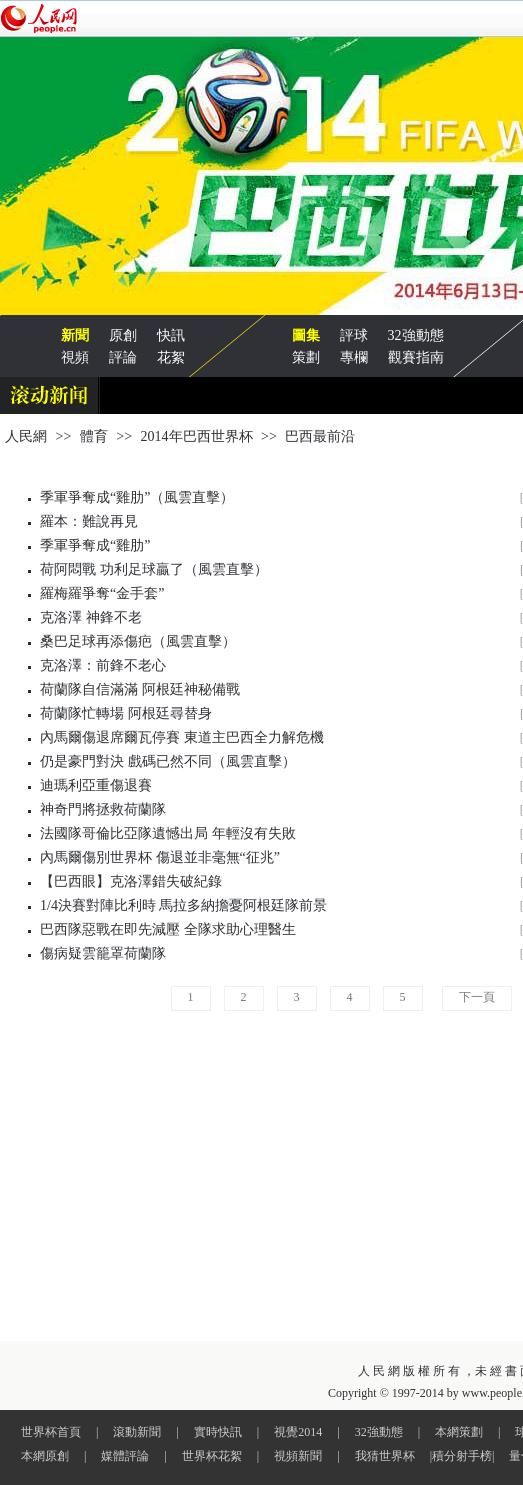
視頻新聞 (298, 1456)
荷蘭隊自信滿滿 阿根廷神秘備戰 (140, 689)
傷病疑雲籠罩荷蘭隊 (103, 953)
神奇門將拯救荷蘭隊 (103, 809)
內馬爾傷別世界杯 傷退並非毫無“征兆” (160, 857)
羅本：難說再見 (89, 521)
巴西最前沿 (320, 436)
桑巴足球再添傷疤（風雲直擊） (138, 641)
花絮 (171, 357)
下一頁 (477, 997)
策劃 (306, 357)
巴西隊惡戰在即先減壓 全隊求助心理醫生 (168, 929)
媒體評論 (125, 1456)
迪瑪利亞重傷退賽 (96, 785)
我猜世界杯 (385, 1456)
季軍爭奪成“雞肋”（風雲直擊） (137, 497)
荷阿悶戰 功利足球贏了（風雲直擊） (154, 569)
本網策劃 (459, 1432)
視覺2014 (298, 1432)
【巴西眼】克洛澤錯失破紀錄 (131, 881)
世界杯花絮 (212, 1456)
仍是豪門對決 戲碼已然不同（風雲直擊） (168, 761)
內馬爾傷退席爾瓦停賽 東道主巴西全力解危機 (182, 737)
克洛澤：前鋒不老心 (103, 665)
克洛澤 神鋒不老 (91, 617)
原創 (123, 335)
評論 (123, 357)
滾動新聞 (137, 1432)
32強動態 (416, 335)
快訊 (171, 335)
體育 (94, 436)
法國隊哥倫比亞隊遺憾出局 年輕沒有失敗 (168, 833)
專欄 (354, 357)
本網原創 (45, 1456)
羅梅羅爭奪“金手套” (102, 593)
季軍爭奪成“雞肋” (95, 545)
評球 (354, 335)
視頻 (75, 357)
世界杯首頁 (51, 1432)
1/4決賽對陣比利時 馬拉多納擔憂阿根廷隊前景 (183, 905)
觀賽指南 (416, 357)
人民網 (26, 436)
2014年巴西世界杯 (197, 436)
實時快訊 (218, 1432)
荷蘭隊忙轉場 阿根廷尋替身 (126, 713)
